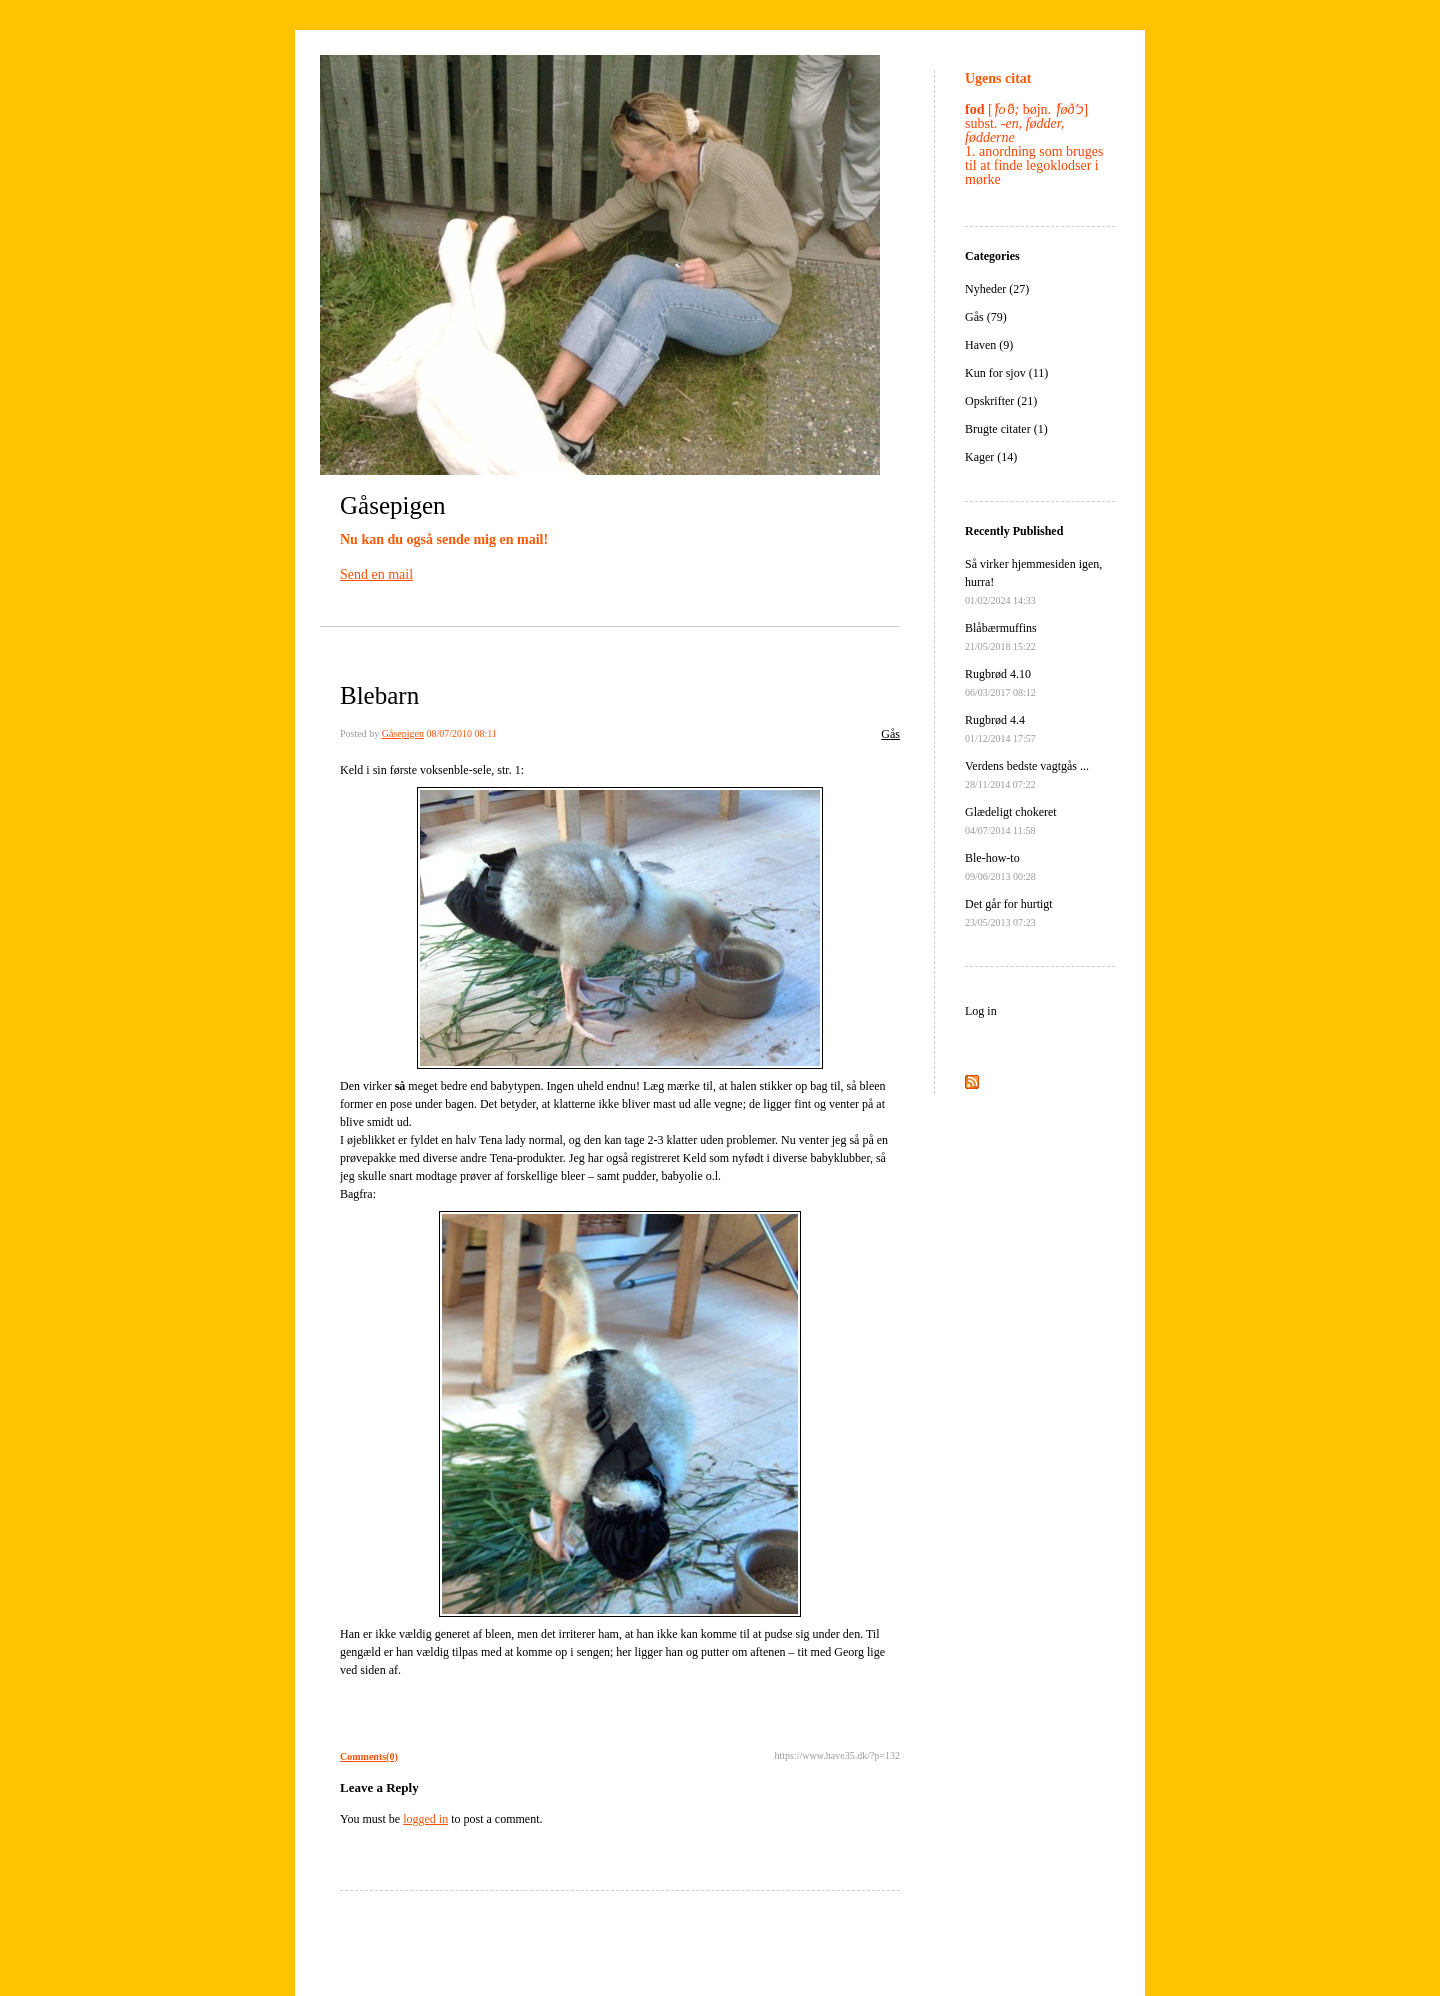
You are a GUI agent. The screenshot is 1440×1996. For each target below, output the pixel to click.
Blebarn (379, 695)
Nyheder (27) (997, 289)
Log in (981, 1011)
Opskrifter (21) (1001, 401)
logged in (425, 1819)
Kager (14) (991, 457)
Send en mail (376, 574)
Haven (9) (989, 345)
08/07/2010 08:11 (461, 733)
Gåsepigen (393, 505)
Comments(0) (369, 1756)
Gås (890, 734)
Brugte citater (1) (1006, 429)
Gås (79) (986, 317)
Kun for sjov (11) (1006, 373)
